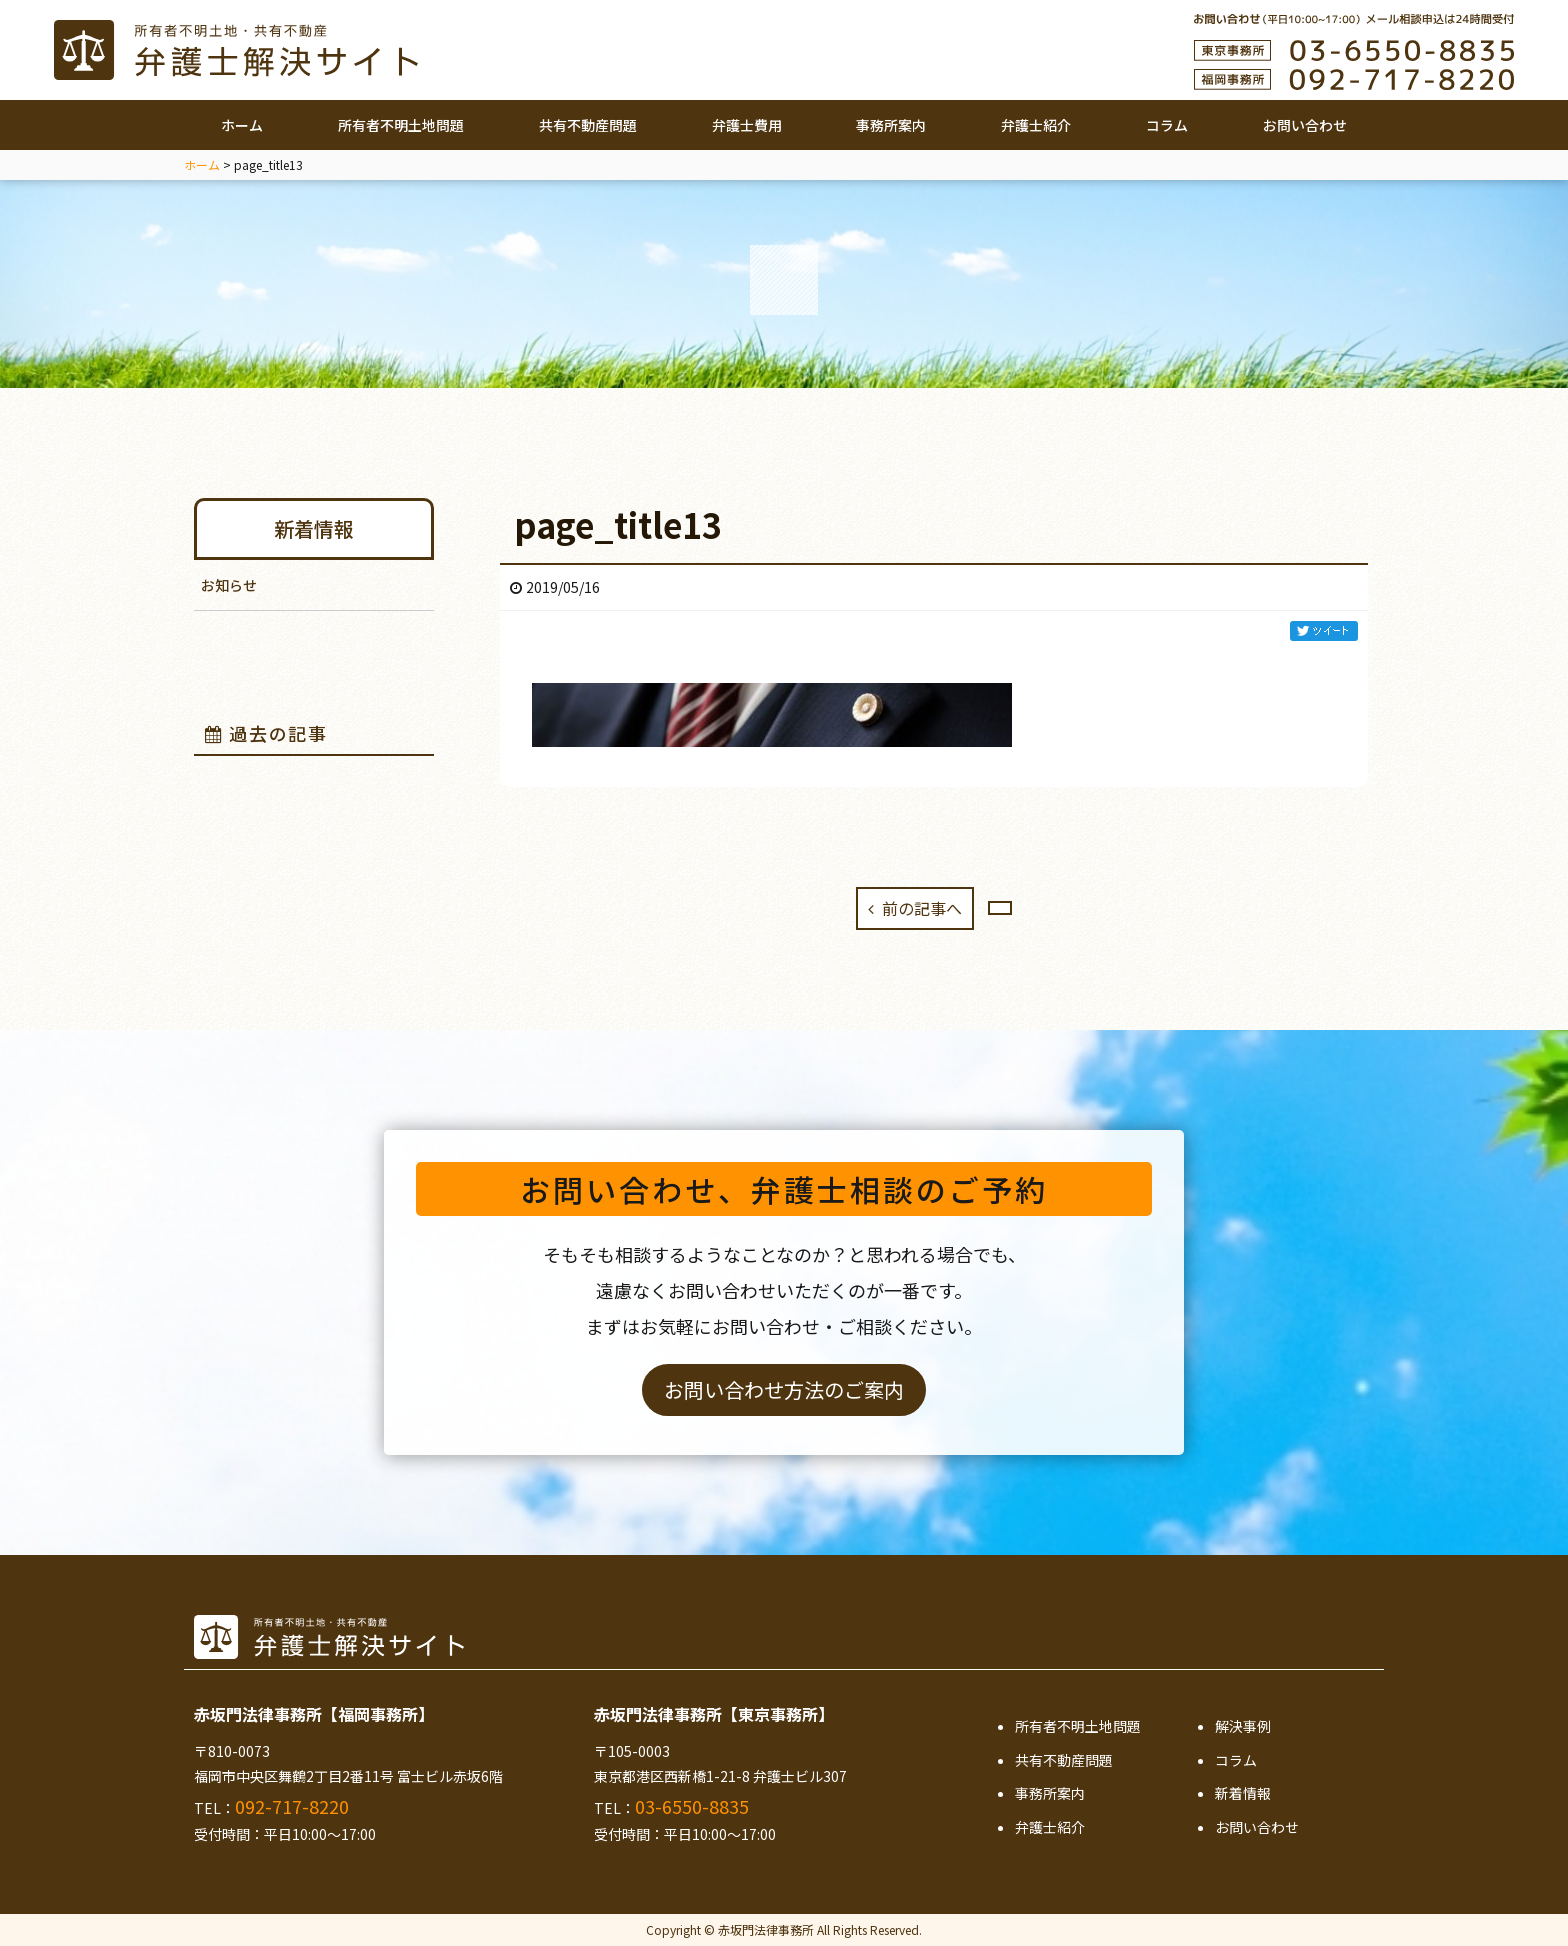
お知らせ (229, 585)
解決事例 (1243, 1726)
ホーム (242, 125)
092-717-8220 (292, 1806)
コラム (1167, 125)
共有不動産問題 (588, 125)
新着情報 (314, 528)
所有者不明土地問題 (401, 125)
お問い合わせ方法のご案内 (784, 1389)
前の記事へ (915, 908)
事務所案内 (891, 125)
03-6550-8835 (692, 1806)
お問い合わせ (1305, 125)
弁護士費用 (747, 125)
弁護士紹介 (1036, 125)
